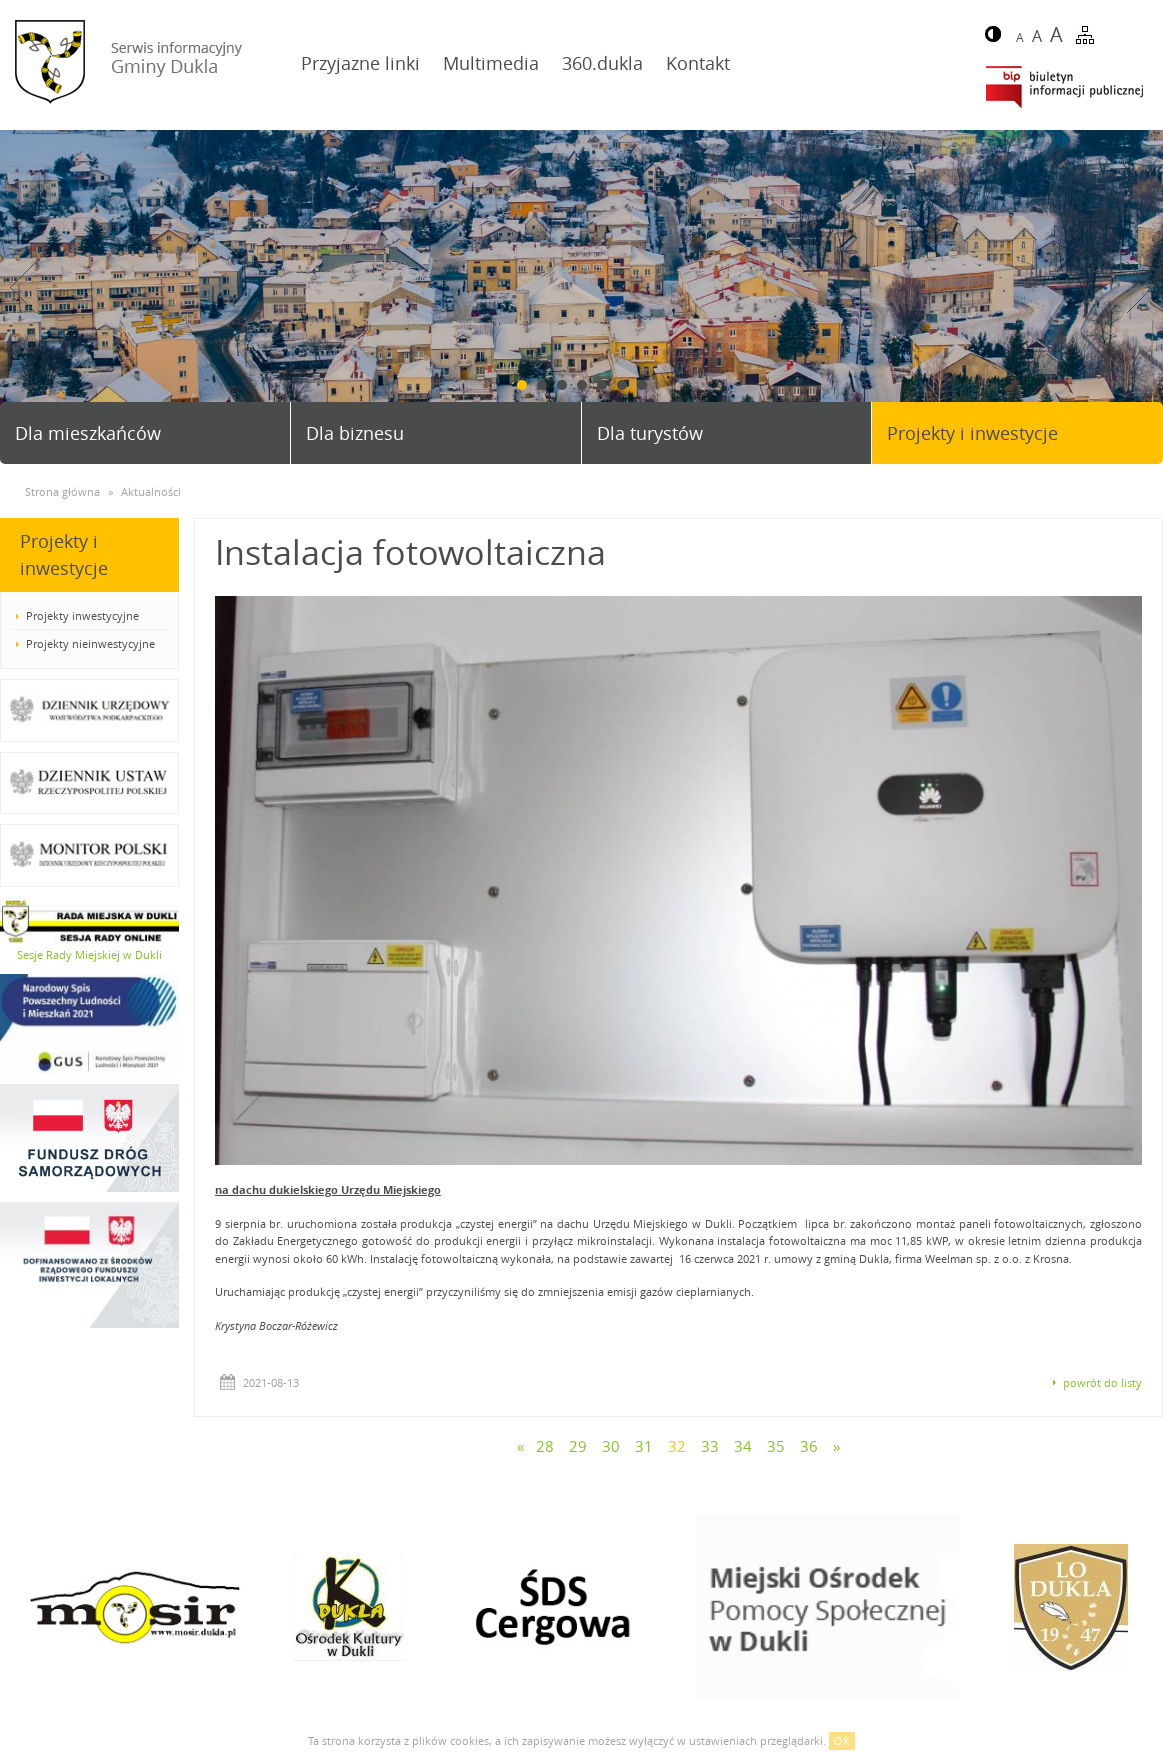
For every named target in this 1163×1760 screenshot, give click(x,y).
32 (677, 1446)
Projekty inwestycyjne (82, 615)
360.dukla (602, 63)
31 (644, 1446)
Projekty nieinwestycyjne (90, 643)
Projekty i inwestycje (972, 433)
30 (611, 1446)
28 (545, 1446)
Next (1140, 287)
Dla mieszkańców (88, 433)
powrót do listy (1102, 1382)
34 (743, 1446)
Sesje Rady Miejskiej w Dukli (89, 954)
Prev (23, 287)
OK (842, 1740)
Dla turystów (650, 433)
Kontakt (698, 63)
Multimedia (491, 63)
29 (578, 1446)
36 (809, 1446)
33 (710, 1446)
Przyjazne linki (360, 63)
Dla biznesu (355, 433)
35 (776, 1446)
